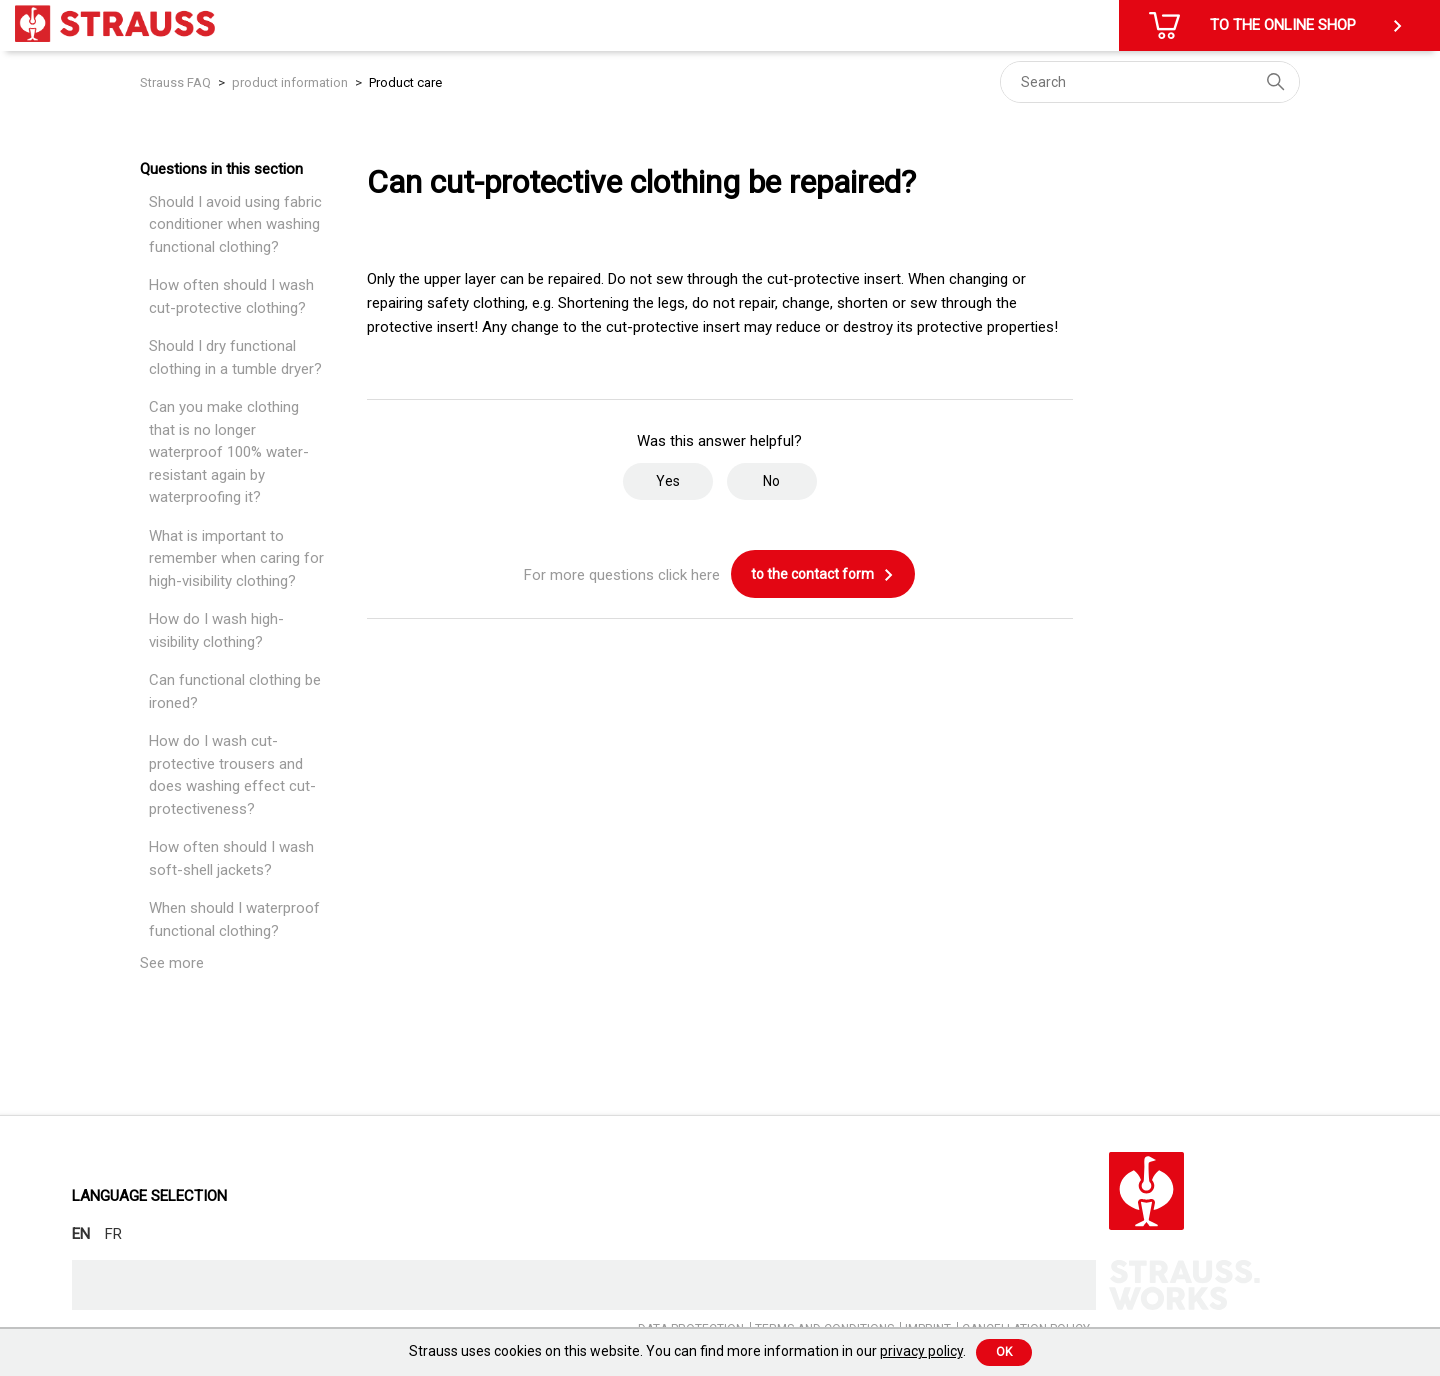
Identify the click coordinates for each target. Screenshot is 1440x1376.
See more (172, 963)
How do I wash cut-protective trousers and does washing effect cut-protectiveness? (232, 775)
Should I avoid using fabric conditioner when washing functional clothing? (235, 224)
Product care (405, 82)
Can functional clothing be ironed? (235, 691)
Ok (1004, 1352)
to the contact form (823, 575)
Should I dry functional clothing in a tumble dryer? (235, 357)
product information (291, 82)
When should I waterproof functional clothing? (234, 919)
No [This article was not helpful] (771, 481)
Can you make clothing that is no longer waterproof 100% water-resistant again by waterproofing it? (229, 452)
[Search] (1150, 82)
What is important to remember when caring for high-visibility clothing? (236, 558)
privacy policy (921, 1351)
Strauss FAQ (177, 82)
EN (81, 1234)
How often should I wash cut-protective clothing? (231, 296)
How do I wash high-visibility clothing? (216, 630)
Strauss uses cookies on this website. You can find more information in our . (687, 1351)
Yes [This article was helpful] (668, 481)
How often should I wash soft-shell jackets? (231, 858)
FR (113, 1234)
